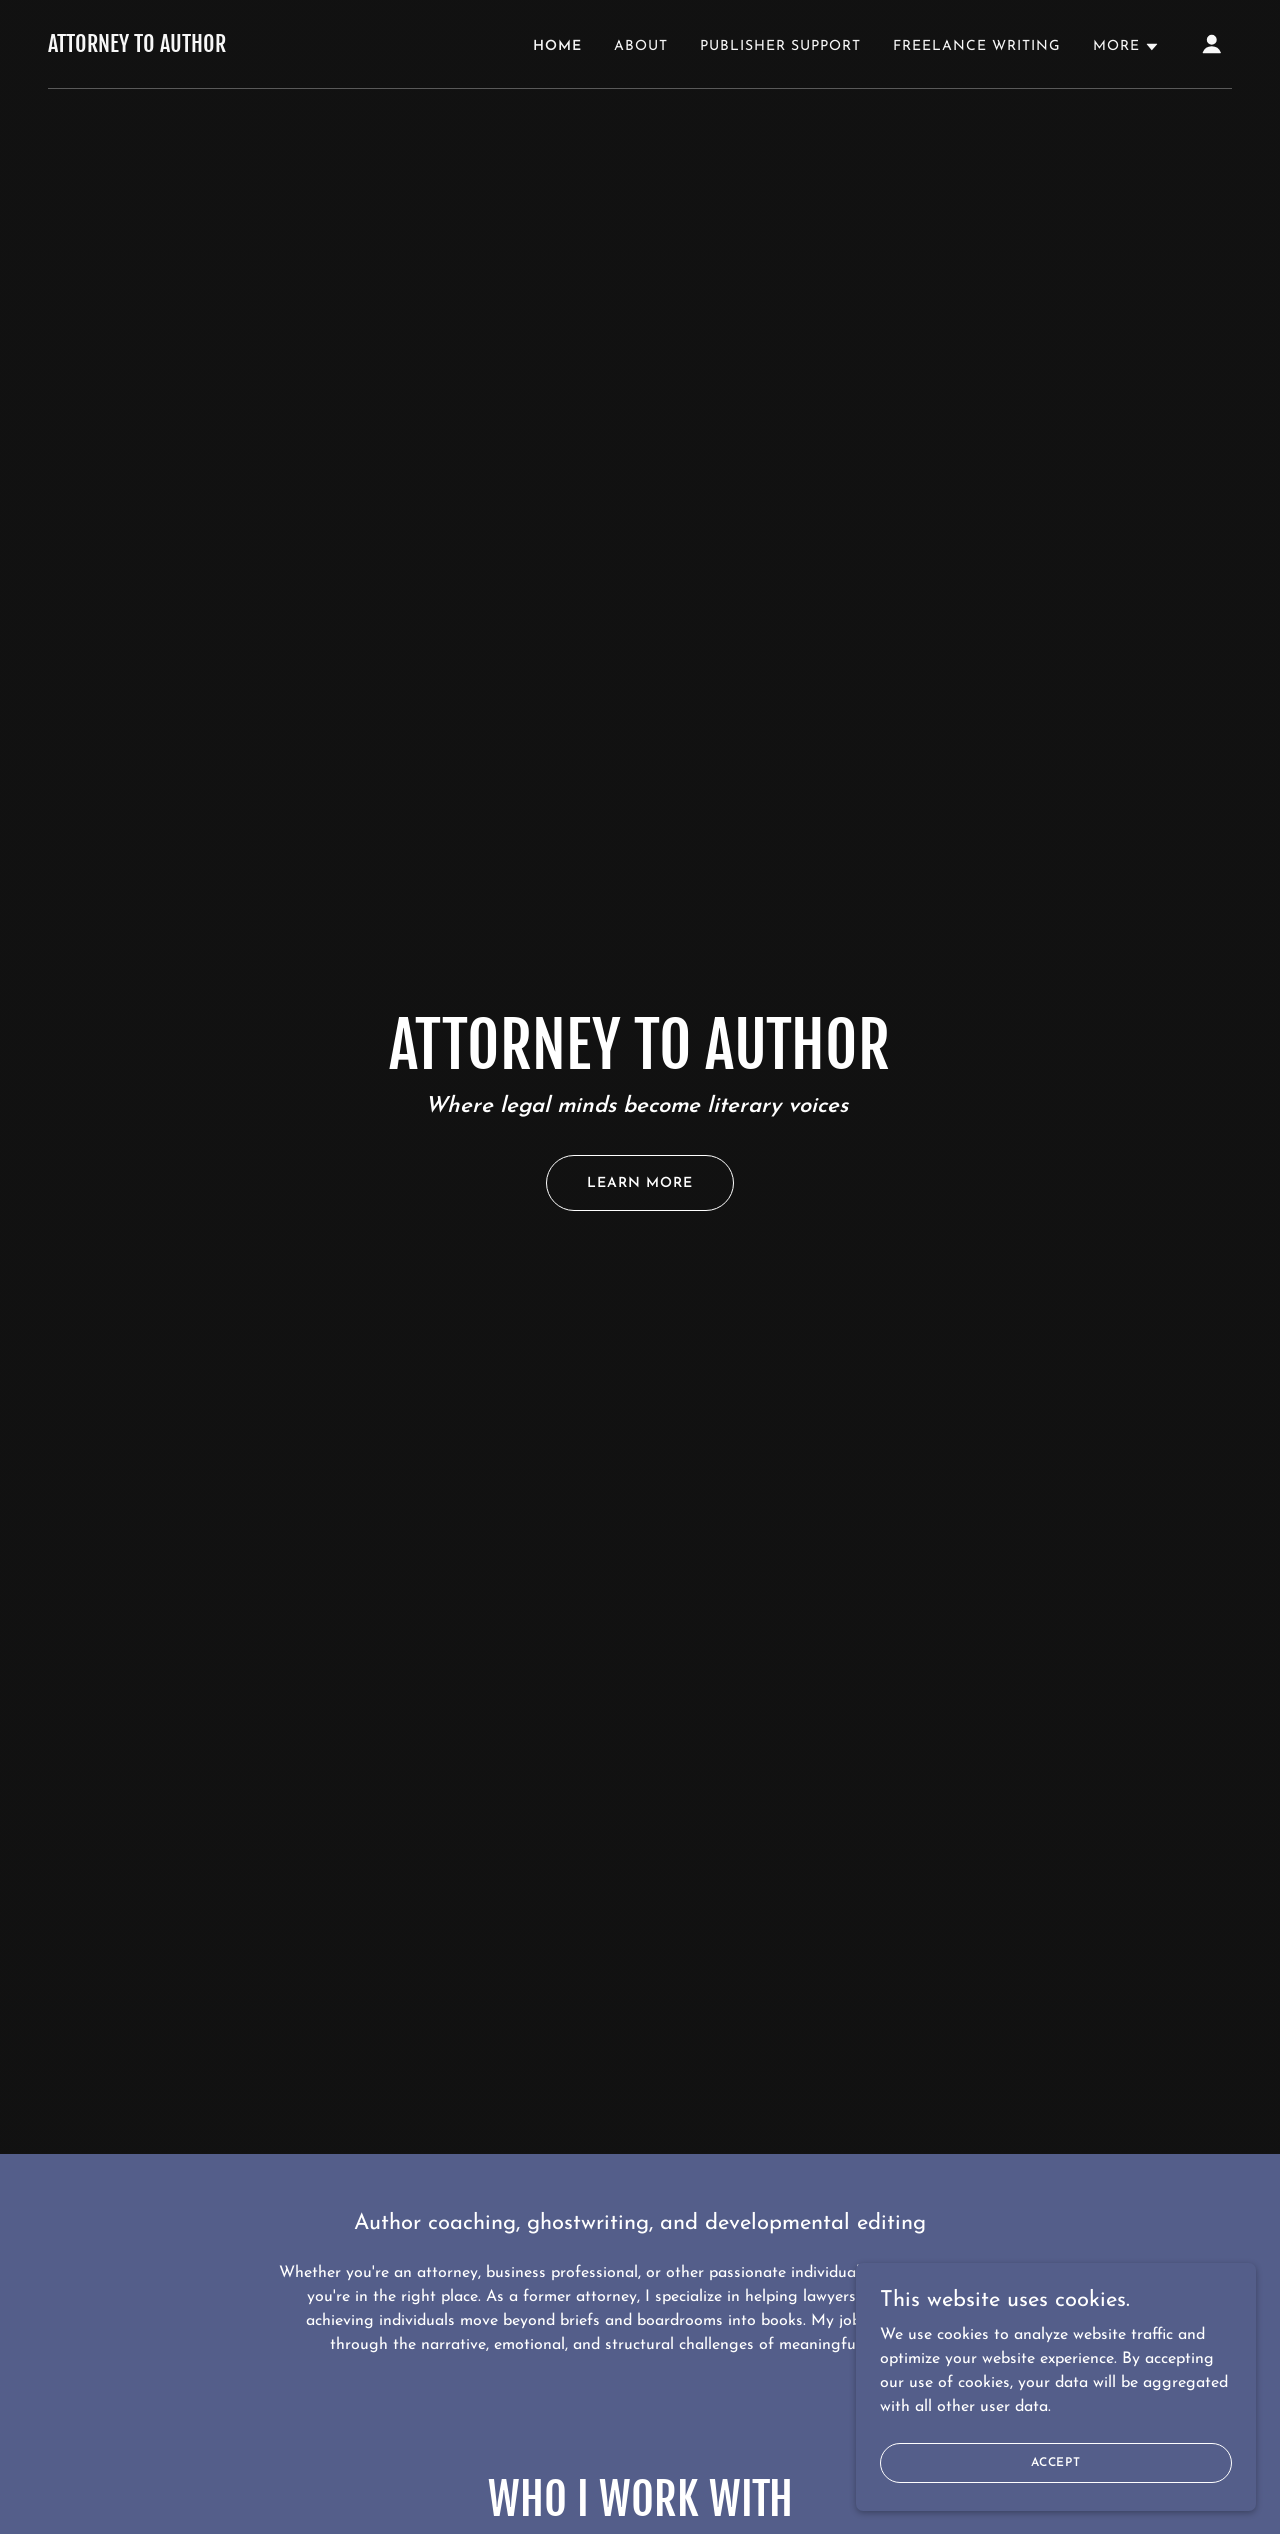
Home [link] (557, 46)
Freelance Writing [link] (977, 46)
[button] (1126, 47)
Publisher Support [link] (780, 46)
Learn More (640, 1183)
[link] (137, 48)
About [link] (641, 46)
